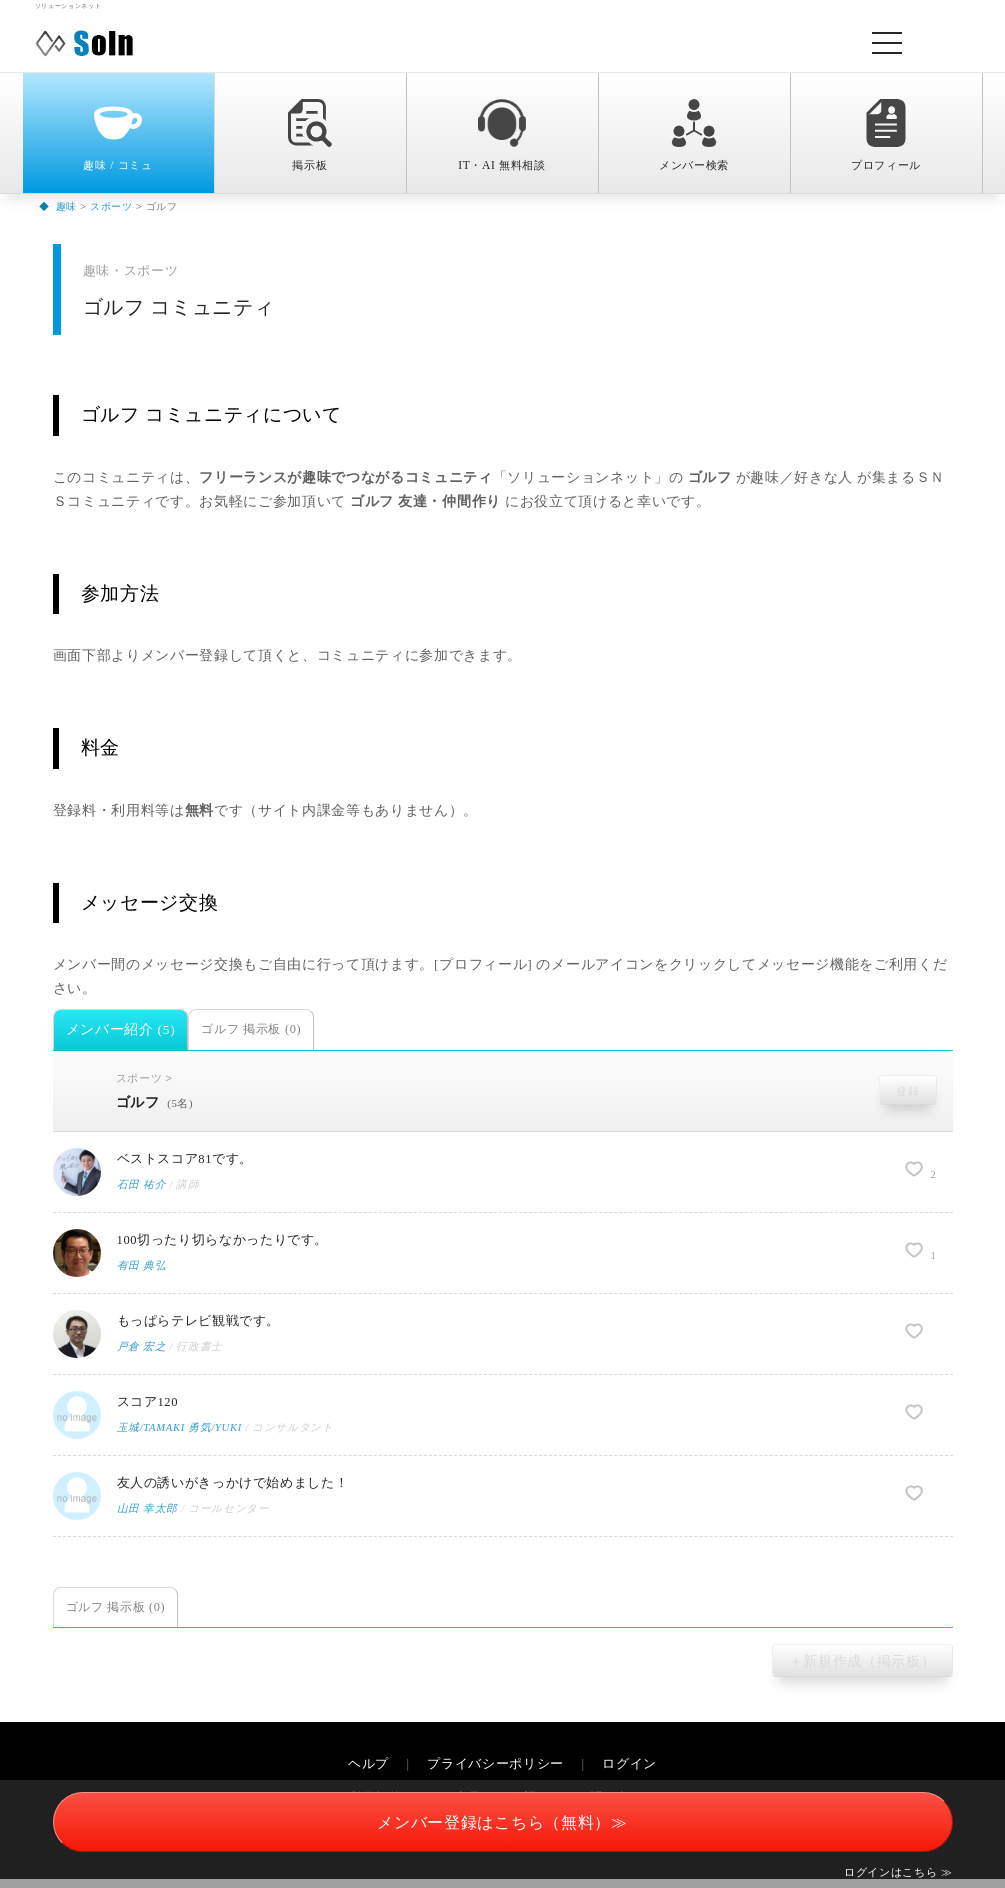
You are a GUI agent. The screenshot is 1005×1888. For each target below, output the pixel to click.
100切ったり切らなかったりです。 (231, 1245)
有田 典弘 (142, 1273)
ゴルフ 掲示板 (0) (251, 1029)
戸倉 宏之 (142, 1355)
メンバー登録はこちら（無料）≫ (502, 1822)
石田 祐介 (142, 1191)
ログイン (629, 1774)
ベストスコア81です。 (190, 1163)
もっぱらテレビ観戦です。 (205, 1327)
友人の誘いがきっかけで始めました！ (241, 1491)
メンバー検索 (694, 135)
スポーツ (145, 1079)
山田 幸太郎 (148, 1519)
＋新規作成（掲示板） (862, 1670)
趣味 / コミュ (117, 135)
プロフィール (886, 135)
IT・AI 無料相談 (502, 135)
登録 (907, 1091)
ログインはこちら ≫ (898, 1872)
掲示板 (310, 135)
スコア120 (150, 1409)
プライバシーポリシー (495, 1774)
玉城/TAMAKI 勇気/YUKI (182, 1437)
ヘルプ (368, 1774)
